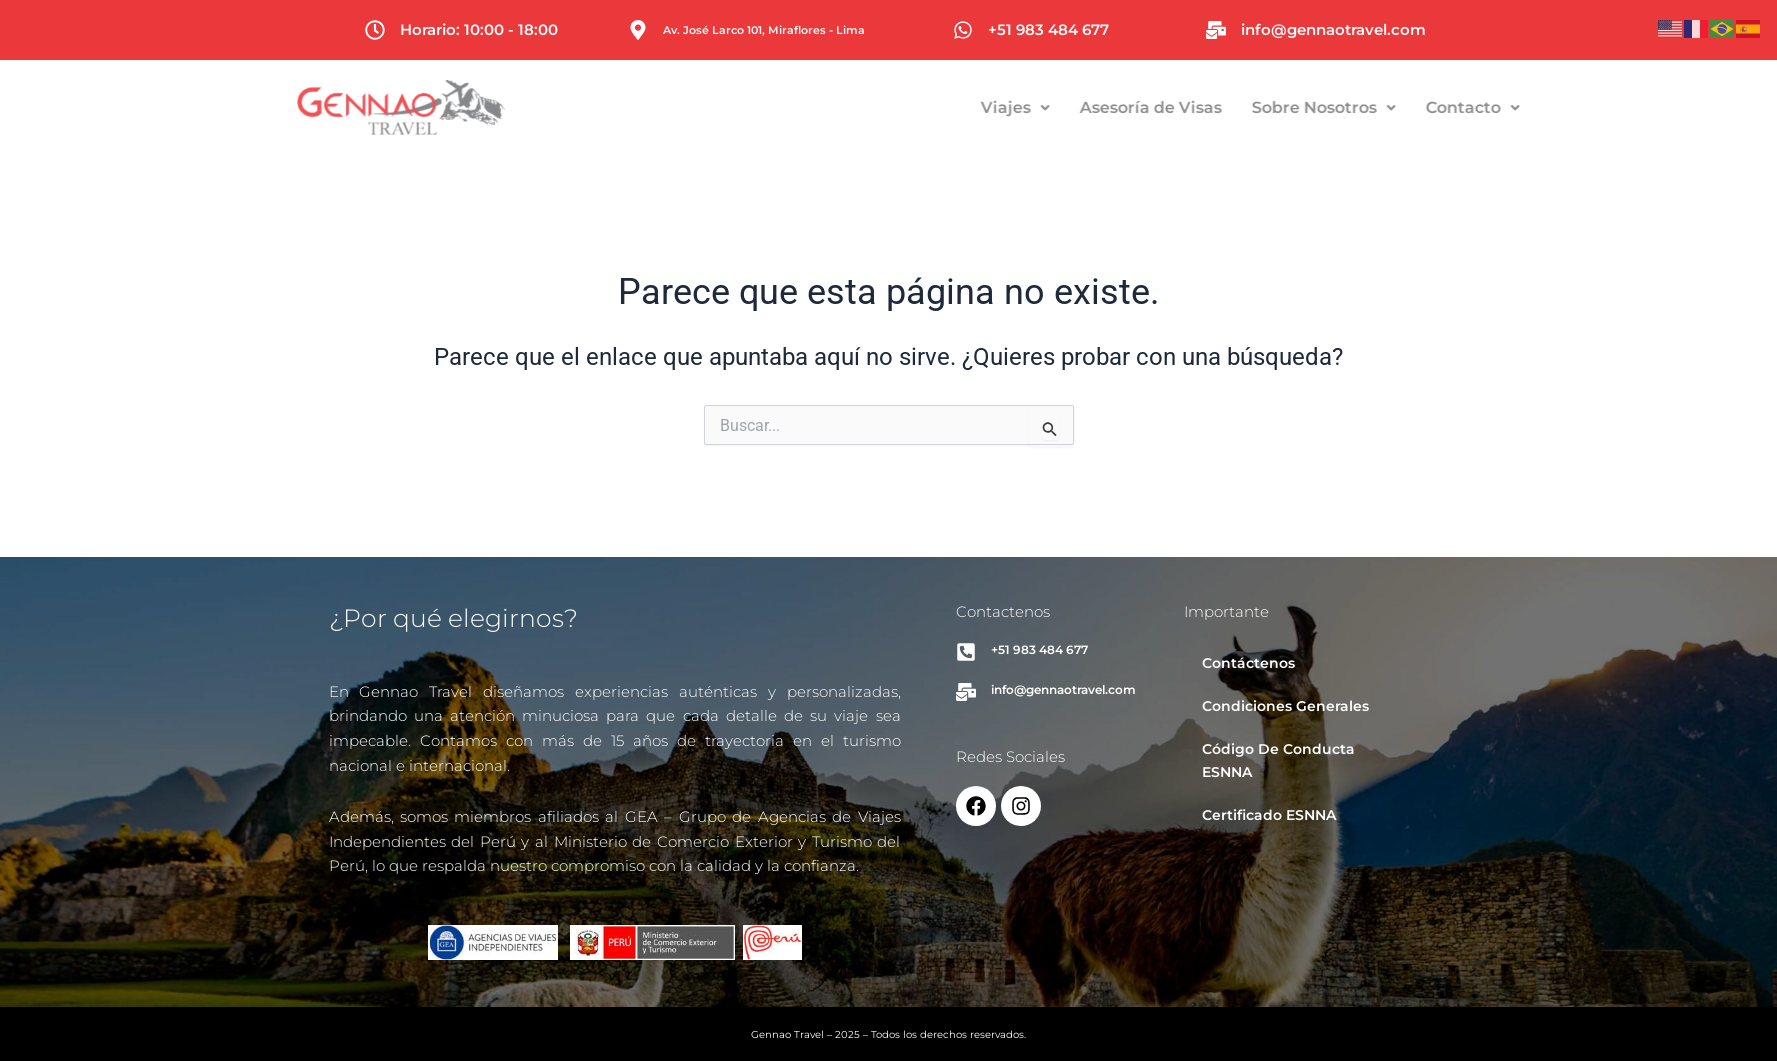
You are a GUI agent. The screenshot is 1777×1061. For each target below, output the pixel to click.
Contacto (1548, 107)
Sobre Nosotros (1399, 107)
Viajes (1090, 107)
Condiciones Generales (1285, 706)
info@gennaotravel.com (1333, 29)
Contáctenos (1248, 663)
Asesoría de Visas (1226, 107)
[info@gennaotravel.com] (1216, 30)
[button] (1090, 108)
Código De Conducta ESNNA (1278, 760)
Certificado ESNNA (1269, 815)
